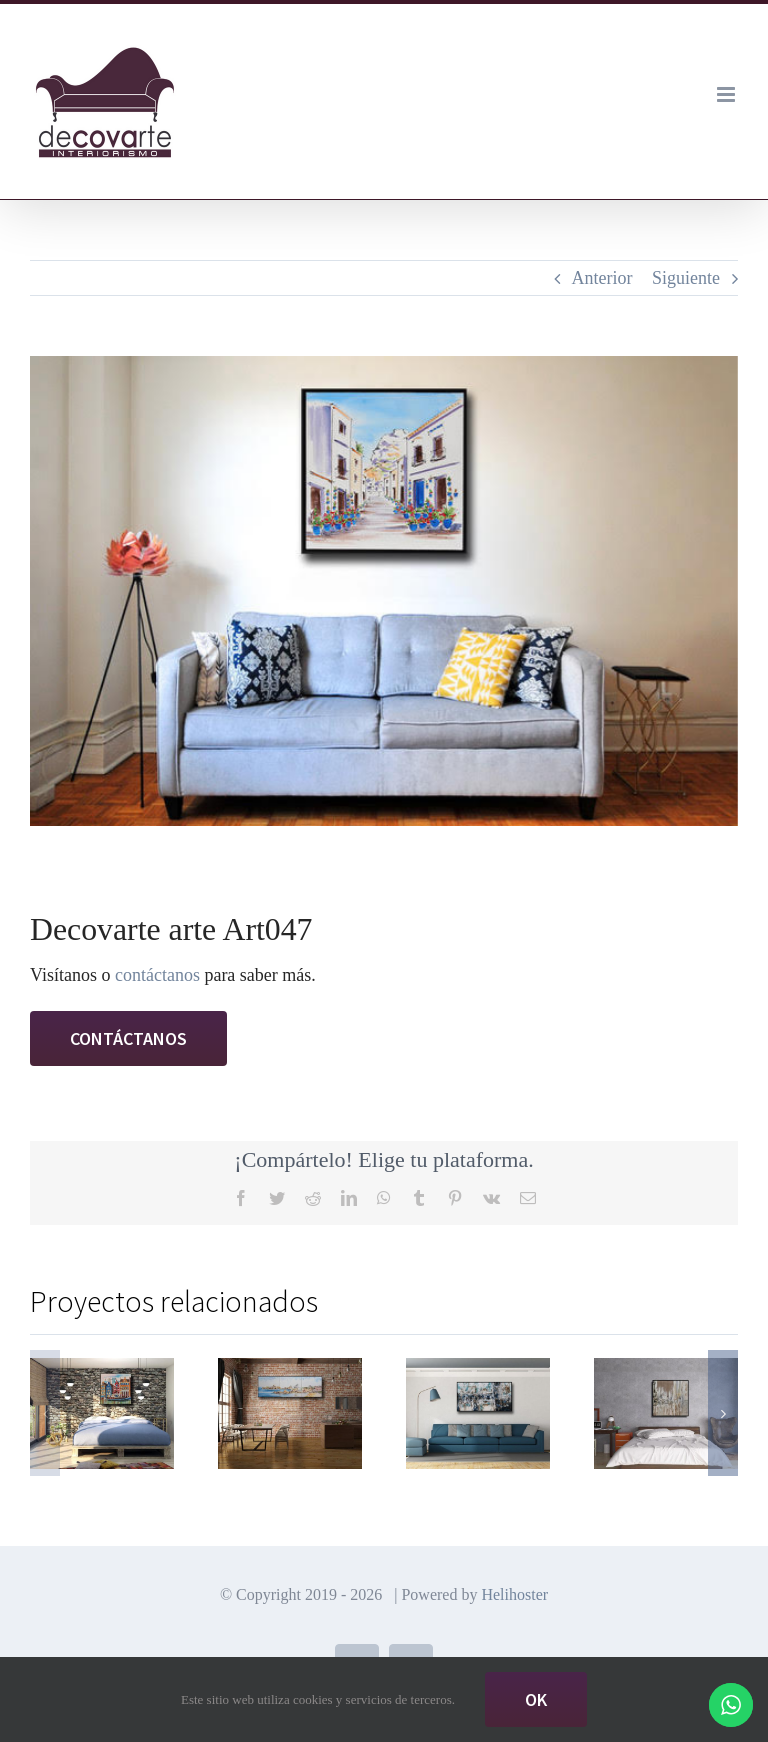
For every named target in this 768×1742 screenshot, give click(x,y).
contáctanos (157, 975)
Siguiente (686, 278)
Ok (536, 1699)
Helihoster (514, 1594)
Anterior (602, 278)
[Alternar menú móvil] (727, 94)
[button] (45, 1413)
